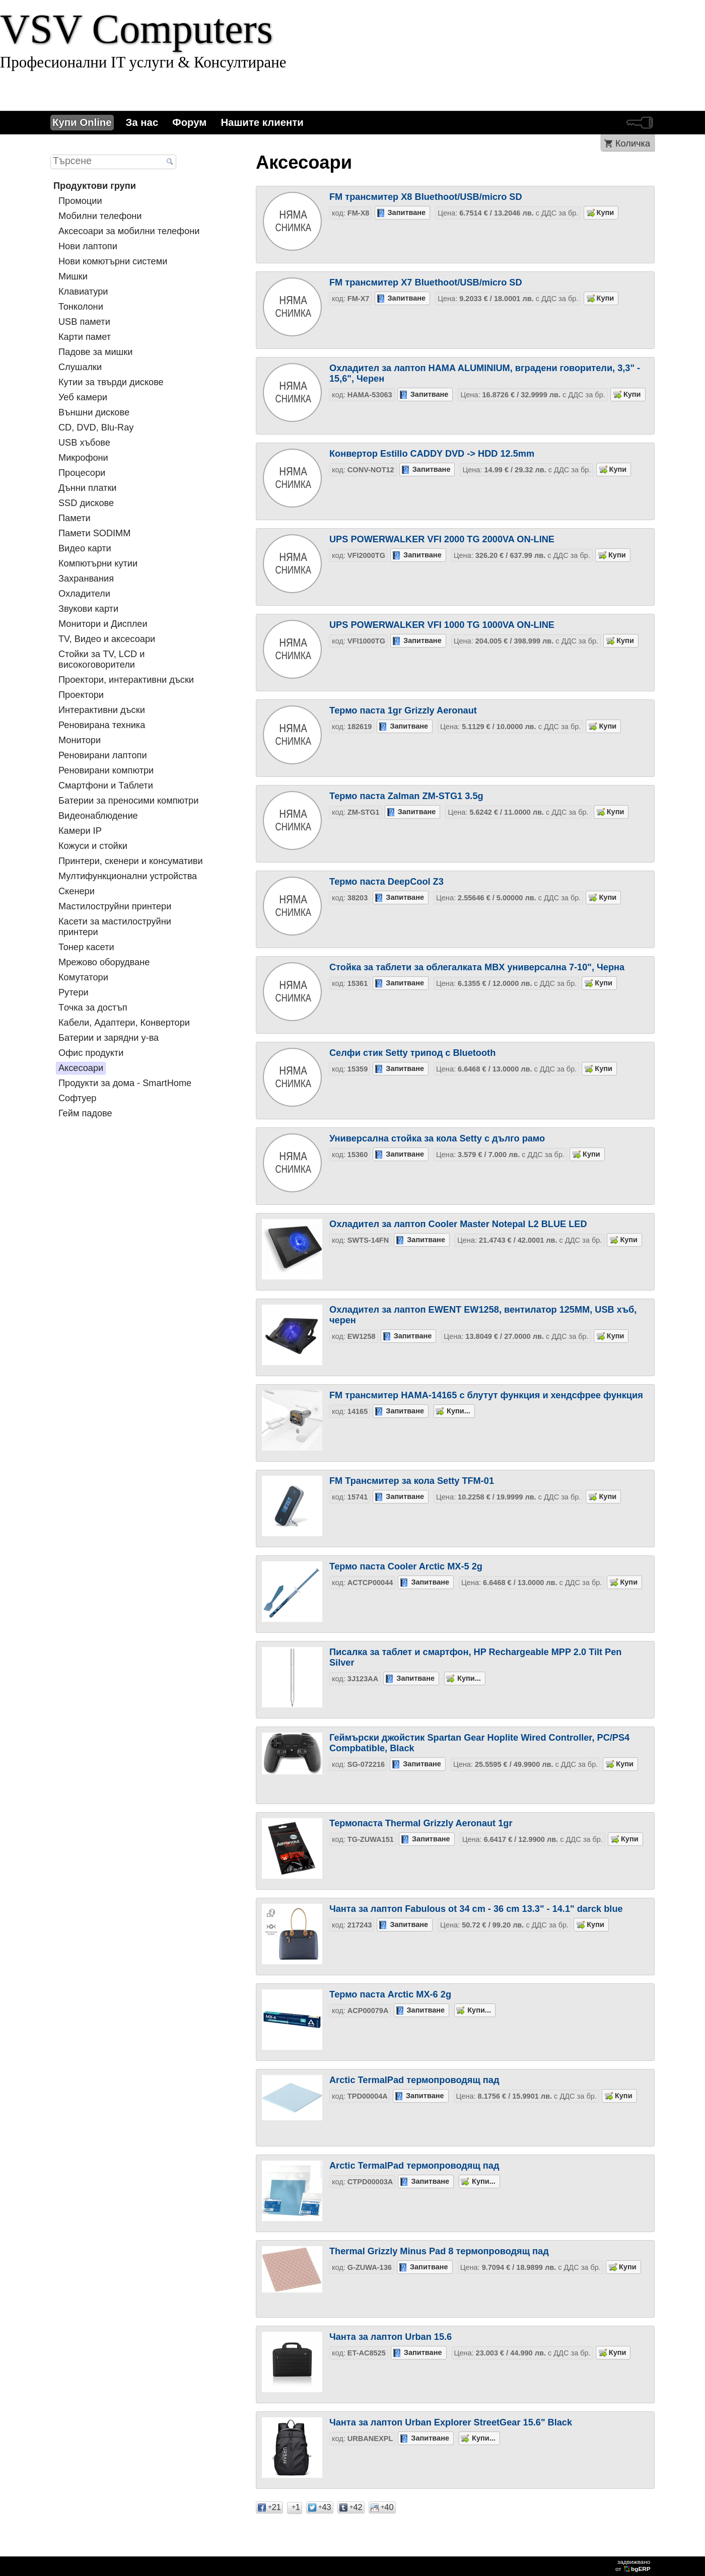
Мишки (73, 276)
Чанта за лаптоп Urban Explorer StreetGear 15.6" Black (450, 2422)
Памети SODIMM (94, 533)
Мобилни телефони (100, 216)
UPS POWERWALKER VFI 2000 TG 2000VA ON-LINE (441, 539)
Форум (189, 122)
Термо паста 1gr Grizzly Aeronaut (403, 710)
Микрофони (83, 458)
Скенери (76, 891)
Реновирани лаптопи (102, 755)
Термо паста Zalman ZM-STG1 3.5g (406, 796)
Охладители (84, 594)
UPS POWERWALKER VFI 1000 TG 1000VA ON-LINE (441, 625)
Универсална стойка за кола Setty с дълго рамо (437, 1138)
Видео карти (84, 548)
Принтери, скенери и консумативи (130, 861)
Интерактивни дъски (101, 710)
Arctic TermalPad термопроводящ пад (414, 2080)
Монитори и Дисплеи (103, 624)
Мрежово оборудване (104, 962)
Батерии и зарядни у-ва (108, 1038)
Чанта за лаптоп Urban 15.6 (390, 2337)
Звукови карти (88, 609)
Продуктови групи (94, 186)
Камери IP (80, 831)
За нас (142, 122)
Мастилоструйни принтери (114, 906)
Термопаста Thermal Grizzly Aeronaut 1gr (421, 1823)
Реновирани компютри (106, 770)
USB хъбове (84, 443)
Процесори (81, 473)
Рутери (73, 992)
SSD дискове (86, 503)
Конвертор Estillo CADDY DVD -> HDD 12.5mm (431, 454)
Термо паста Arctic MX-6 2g (390, 1994)
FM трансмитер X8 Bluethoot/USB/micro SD (425, 197)
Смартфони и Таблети (105, 785)
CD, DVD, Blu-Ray (95, 427)
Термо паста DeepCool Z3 (386, 882)
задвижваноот (633, 2565)
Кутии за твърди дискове (111, 382)
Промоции (80, 201)
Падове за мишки (95, 352)
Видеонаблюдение (98, 816)
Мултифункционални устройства (127, 876)
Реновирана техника (101, 725)
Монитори (79, 740)
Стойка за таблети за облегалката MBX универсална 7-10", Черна (476, 967)
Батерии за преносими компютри (128, 801)
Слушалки (80, 367)
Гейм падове (85, 1113)
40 (382, 2507)
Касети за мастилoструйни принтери (114, 926)
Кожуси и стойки (92, 846)
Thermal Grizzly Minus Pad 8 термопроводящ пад (439, 2251)
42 (351, 2507)
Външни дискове (93, 412)
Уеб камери (82, 397)
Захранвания (86, 579)
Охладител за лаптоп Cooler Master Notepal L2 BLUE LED (458, 1224)
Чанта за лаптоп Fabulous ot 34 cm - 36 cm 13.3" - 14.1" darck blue (476, 1909)
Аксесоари (80, 1068)
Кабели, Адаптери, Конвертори (124, 1023)
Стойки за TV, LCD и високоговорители (101, 659)
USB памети (84, 322)
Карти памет (84, 337)
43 (319, 2507)
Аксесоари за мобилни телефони (128, 231)
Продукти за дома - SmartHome (124, 1083)
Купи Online (82, 122)
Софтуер (77, 1098)
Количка (632, 143)
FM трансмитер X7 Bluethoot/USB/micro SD (425, 282)
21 (269, 2507)
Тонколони (80, 307)
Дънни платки (87, 488)
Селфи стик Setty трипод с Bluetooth (412, 1053)
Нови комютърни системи (112, 261)
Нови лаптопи (87, 246)
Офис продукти (90, 1053)
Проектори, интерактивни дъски (126, 680)
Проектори (81, 695)
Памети (74, 518)
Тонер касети (86, 947)
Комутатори (83, 977)
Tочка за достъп (92, 1008)
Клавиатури (83, 292)
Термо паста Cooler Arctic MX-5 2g (405, 1566)
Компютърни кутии (97, 563)
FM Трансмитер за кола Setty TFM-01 (411, 1481)
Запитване (407, 212)
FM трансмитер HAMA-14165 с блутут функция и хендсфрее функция (486, 1395)
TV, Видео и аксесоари (106, 639)
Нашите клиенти (262, 122)
